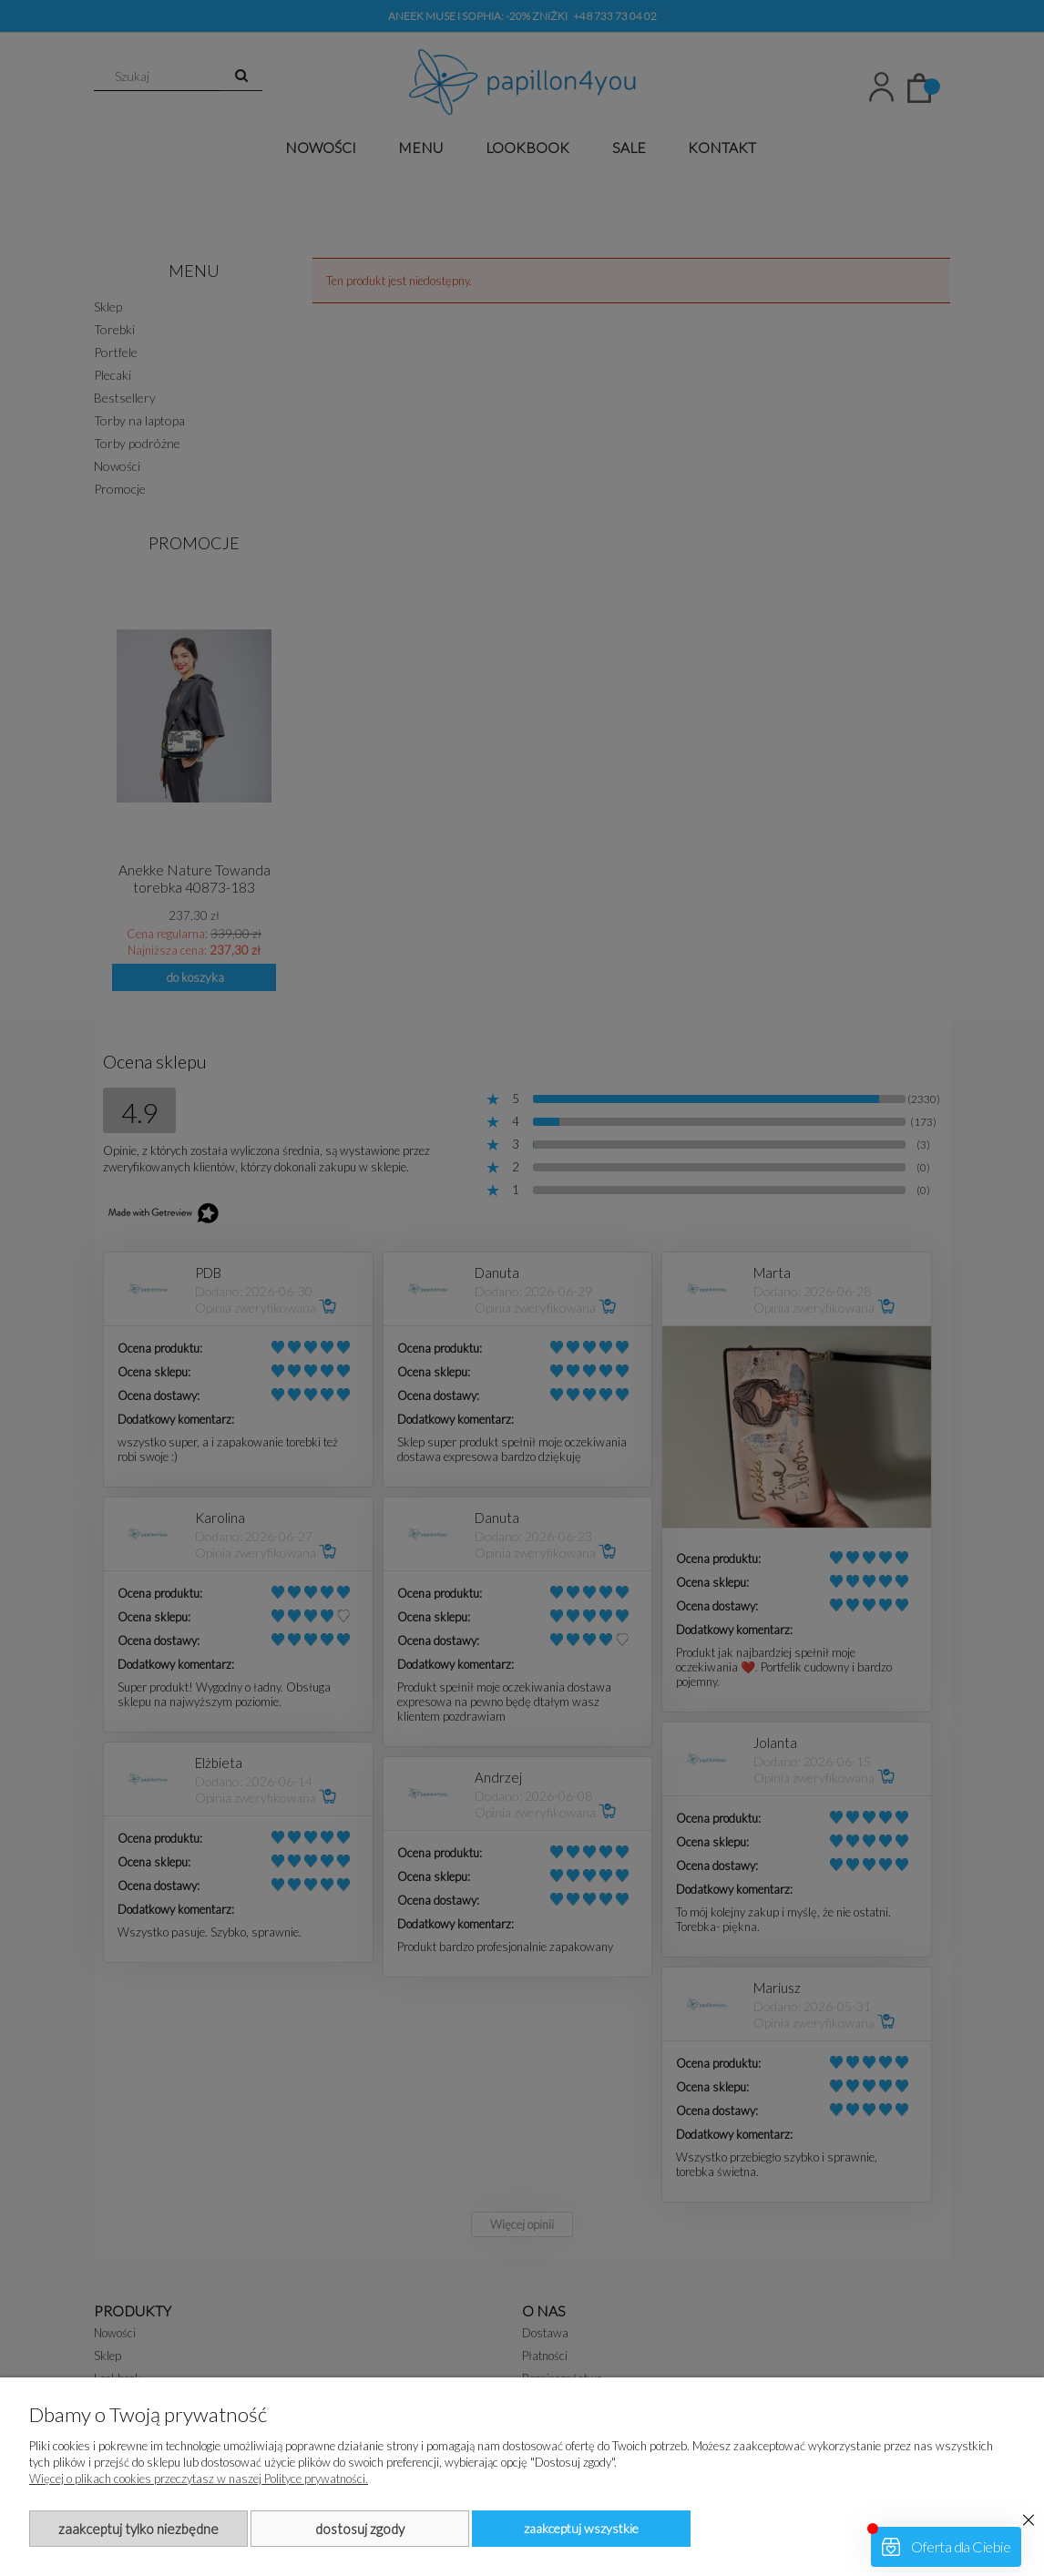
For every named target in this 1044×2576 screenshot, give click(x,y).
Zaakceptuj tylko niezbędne (138, 2528)
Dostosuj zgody (359, 2528)
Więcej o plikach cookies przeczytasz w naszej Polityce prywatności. (198, 2478)
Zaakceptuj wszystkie (581, 2528)
